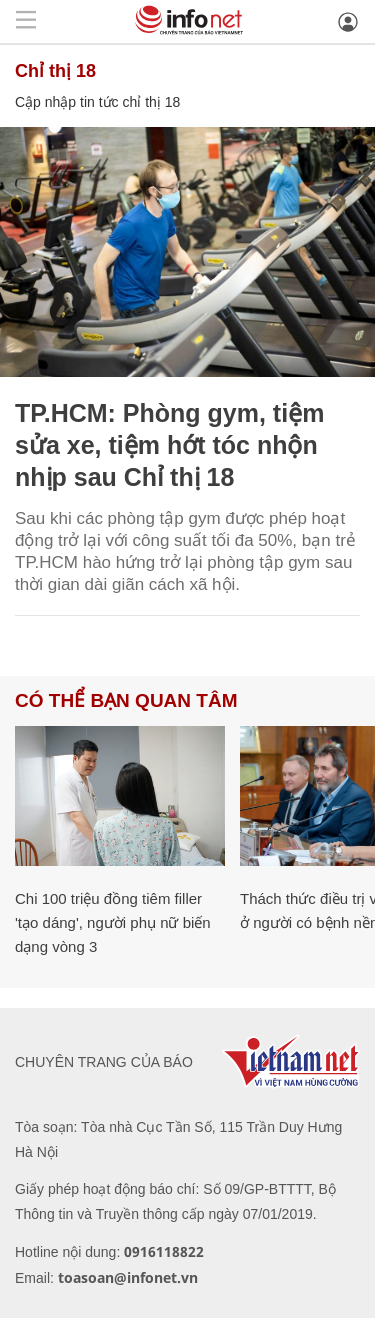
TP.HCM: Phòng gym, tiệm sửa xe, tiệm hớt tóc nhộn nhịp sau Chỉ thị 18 (169, 445)
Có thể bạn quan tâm (126, 700)
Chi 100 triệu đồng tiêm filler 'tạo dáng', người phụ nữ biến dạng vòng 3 (113, 922)
